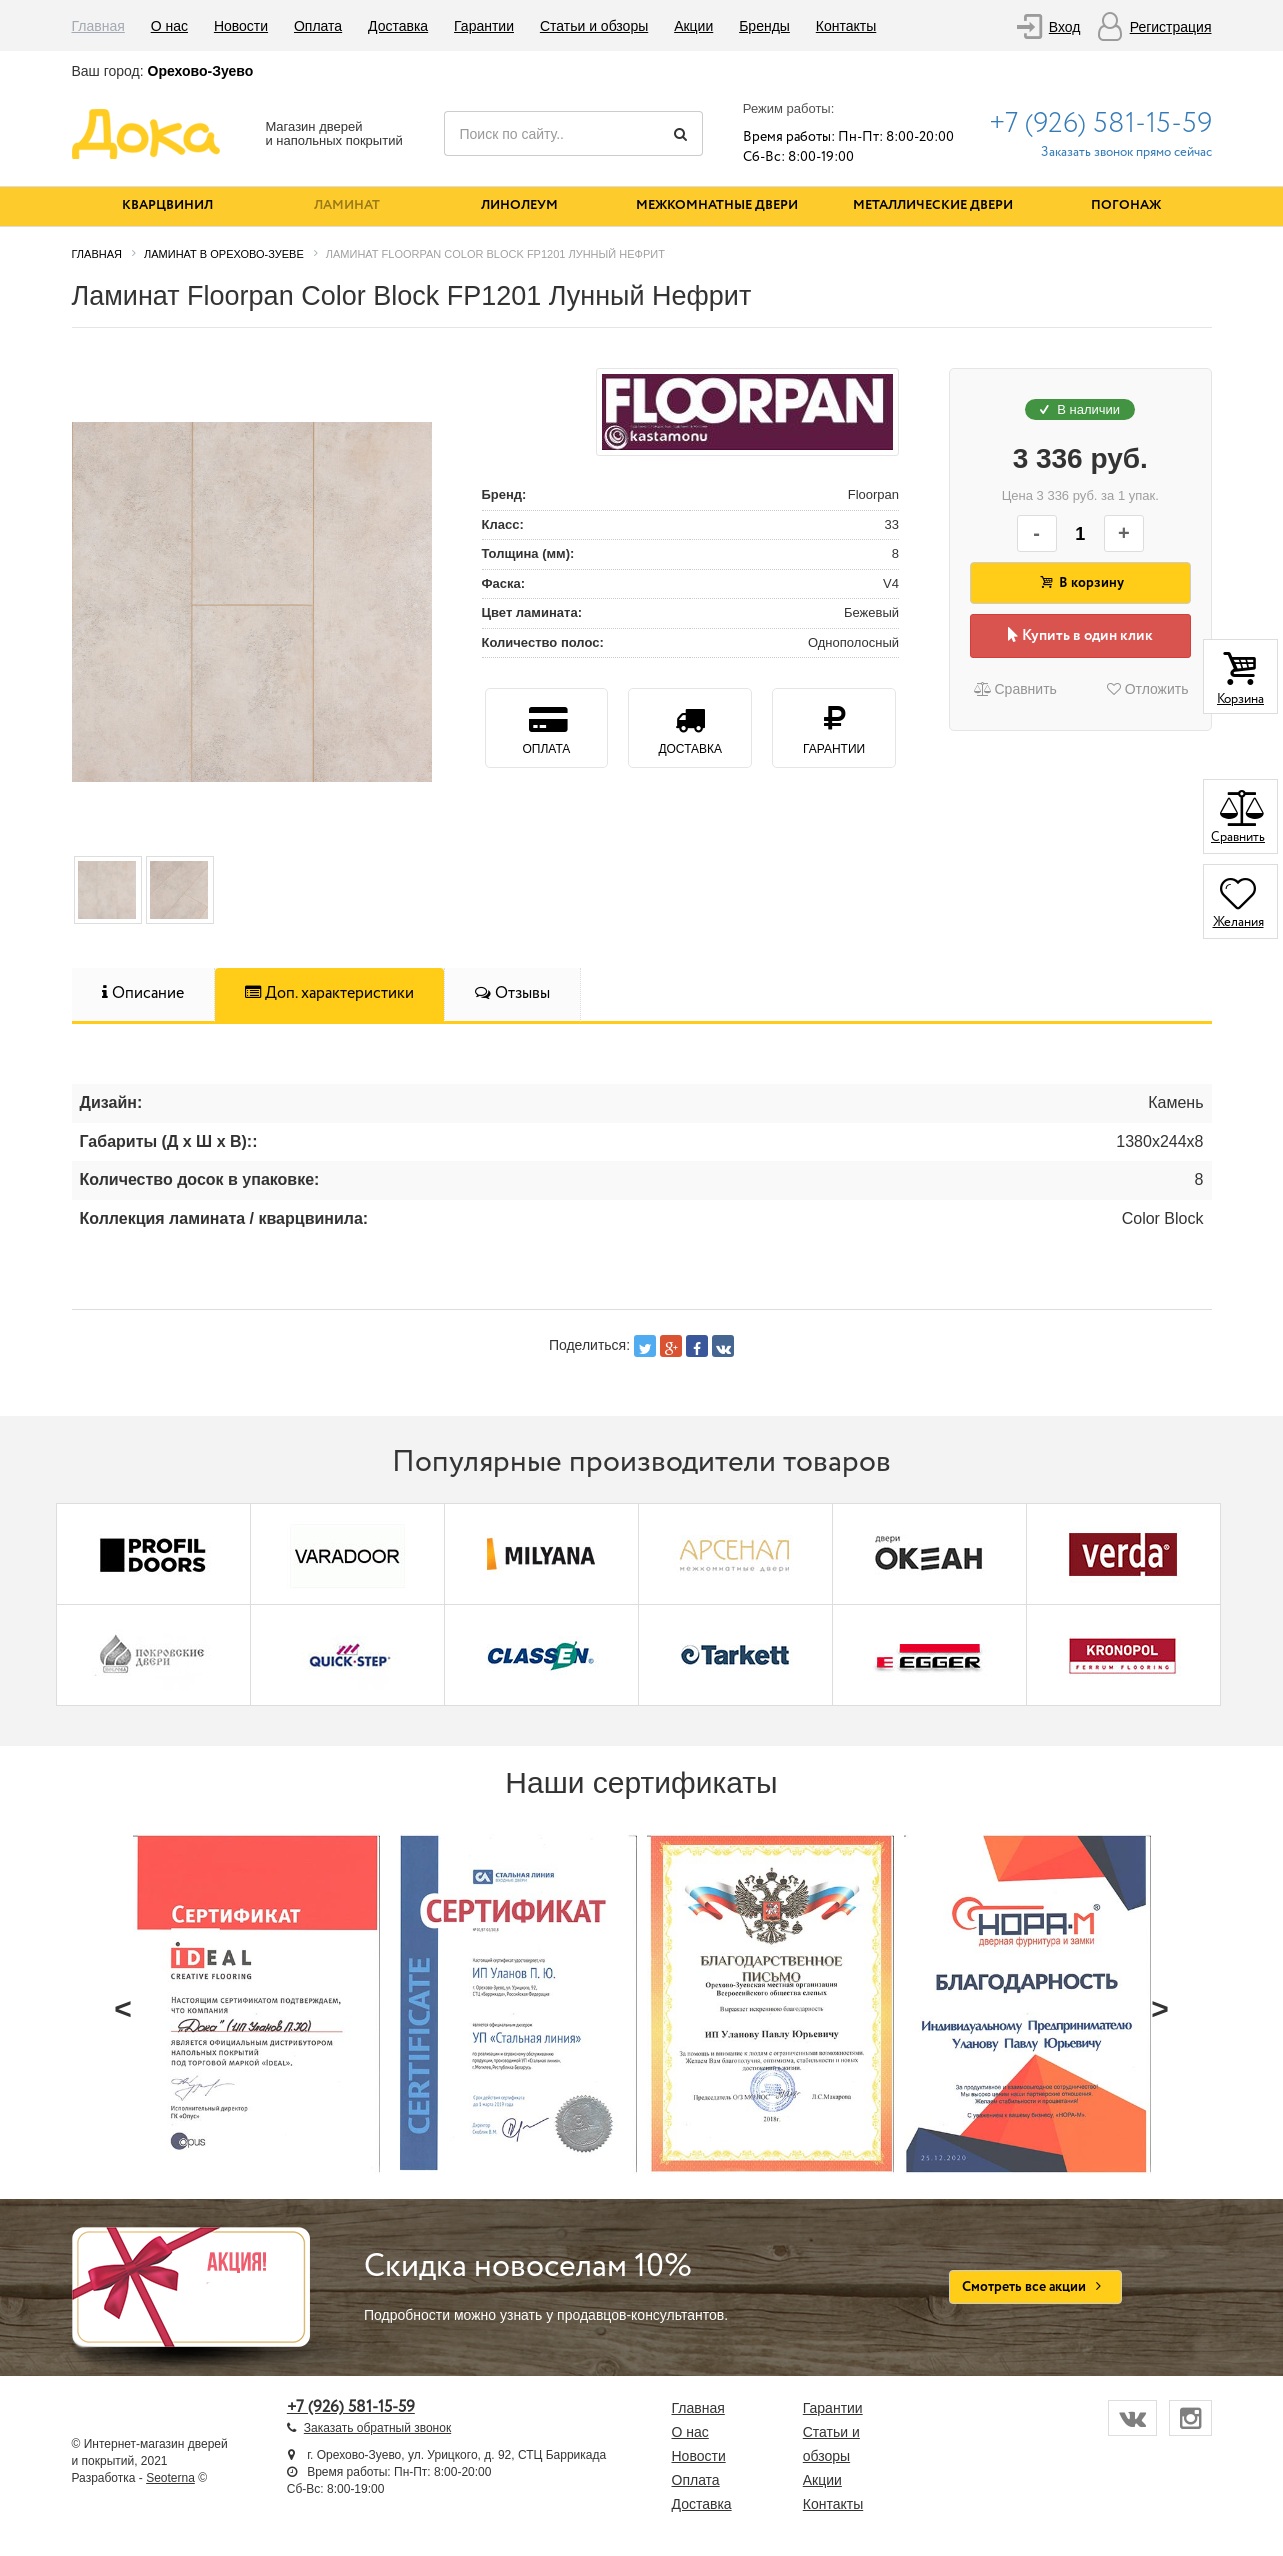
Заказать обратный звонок (377, 2428)
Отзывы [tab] (512, 993)
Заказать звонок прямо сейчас (1126, 152)
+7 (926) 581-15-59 (1100, 124)
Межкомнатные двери (717, 205)
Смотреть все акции (1035, 2287)
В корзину (1080, 583)
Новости (241, 26)
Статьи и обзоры (594, 26)
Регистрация (1171, 27)
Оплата (318, 26)
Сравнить (1014, 689)
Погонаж (1126, 205)
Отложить (1148, 689)
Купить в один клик (1080, 636)
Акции (693, 26)
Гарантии (484, 26)
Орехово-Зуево (201, 71)
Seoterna (170, 2478)
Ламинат (347, 205)
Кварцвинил (167, 205)
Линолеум (519, 205)
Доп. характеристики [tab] (329, 993)
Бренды (764, 26)
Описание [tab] (143, 993)
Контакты (846, 26)
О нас (169, 26)
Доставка (398, 26)
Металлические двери (933, 205)
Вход (1065, 27)
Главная (98, 26)
